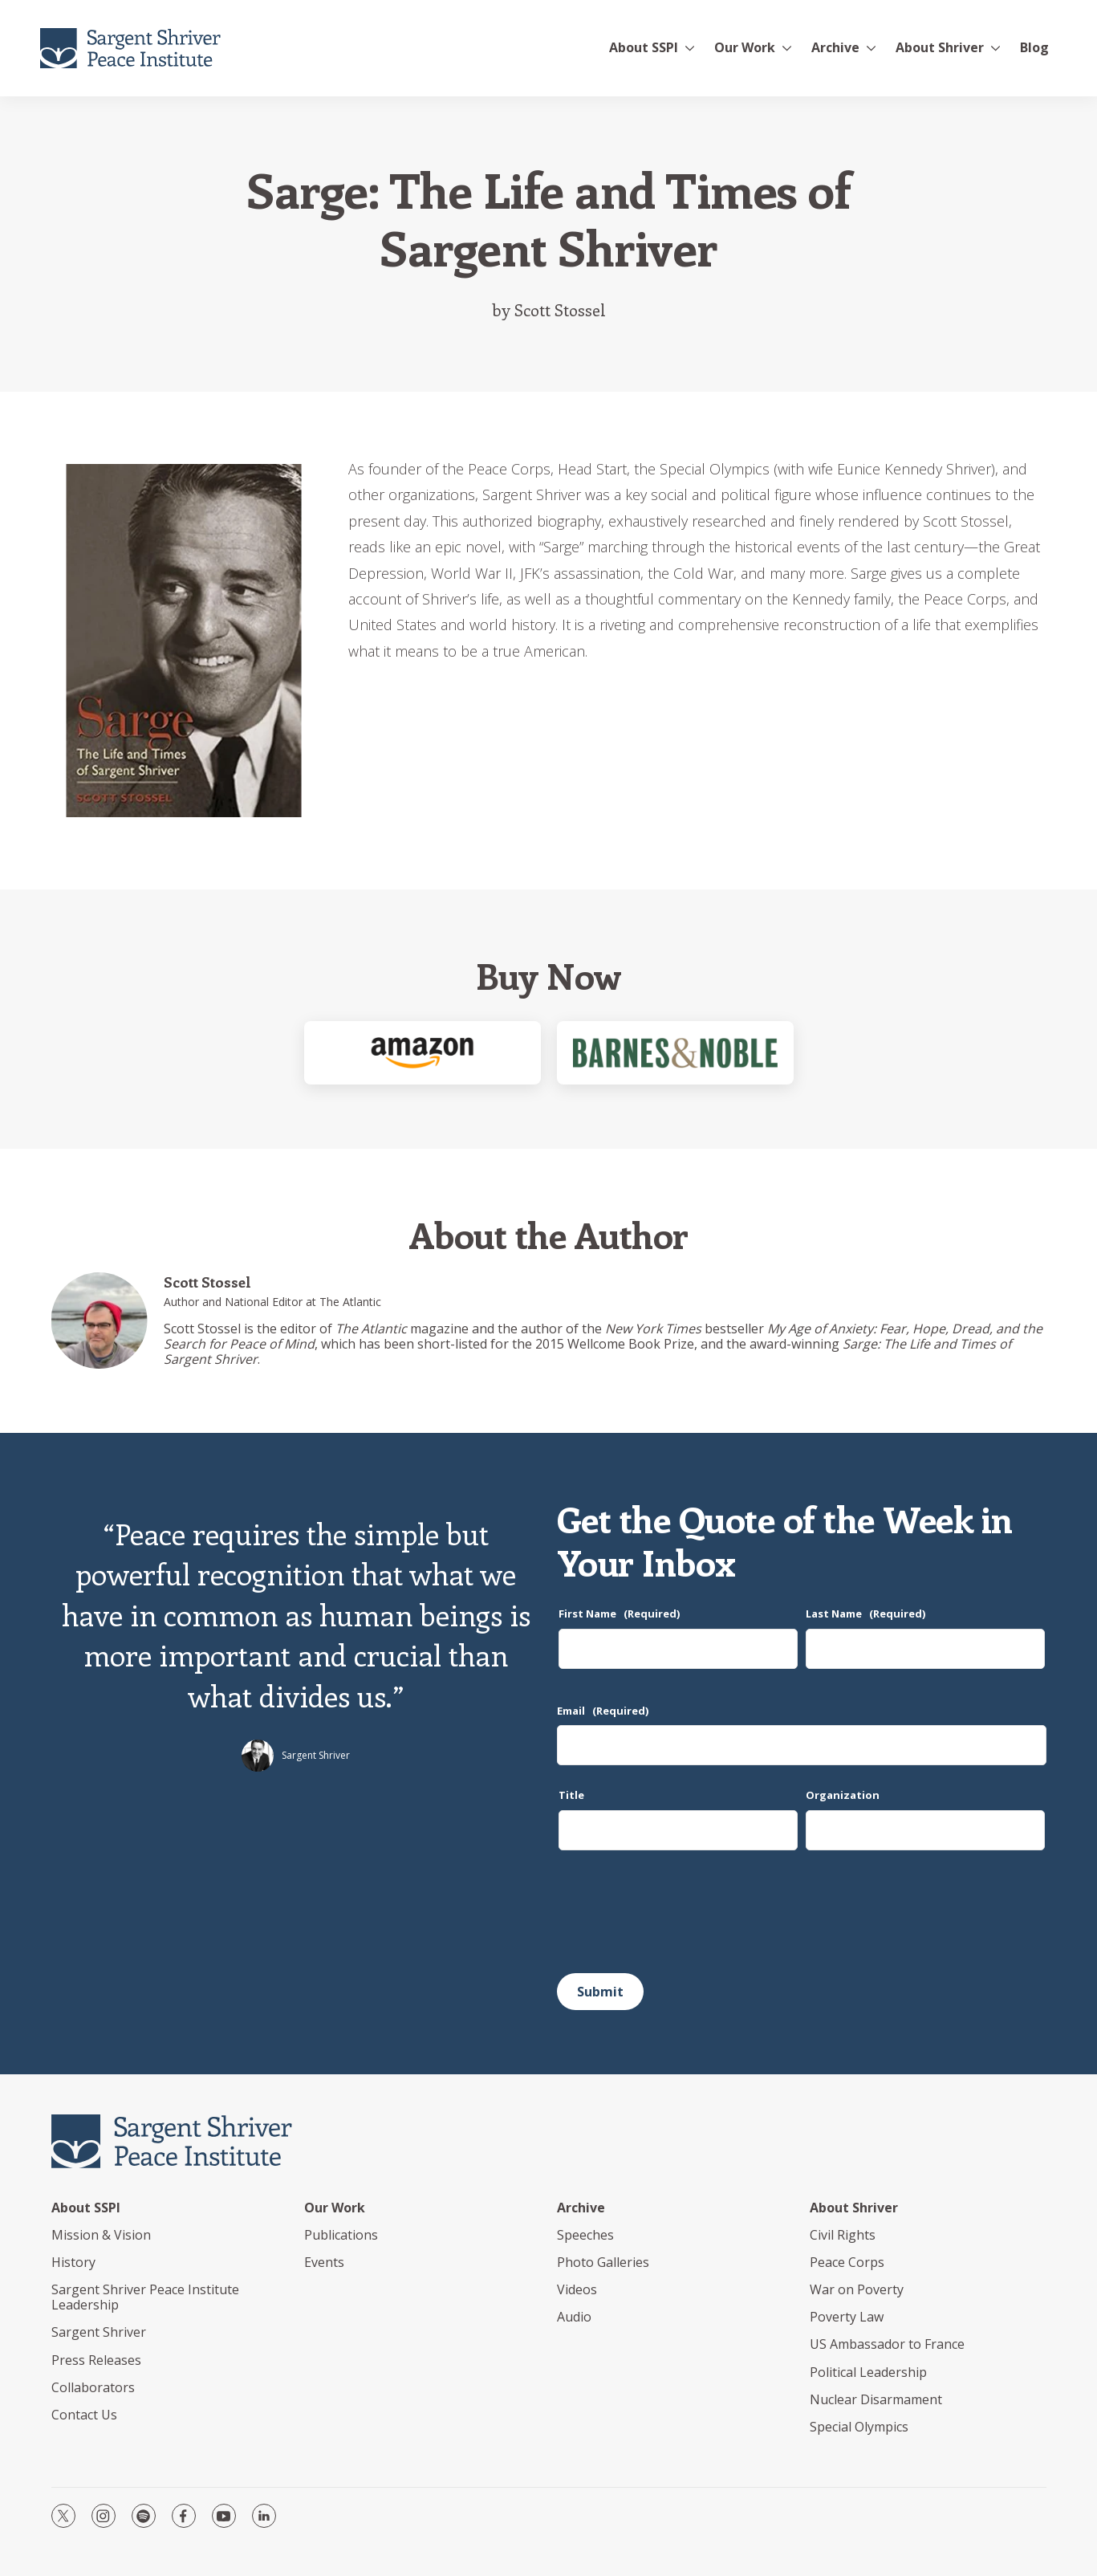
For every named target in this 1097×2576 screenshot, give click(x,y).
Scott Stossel (207, 1282)
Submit (600, 1991)
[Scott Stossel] (99, 1320)
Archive (835, 47)
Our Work (334, 2208)
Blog (1034, 47)
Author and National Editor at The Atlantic (272, 1301)
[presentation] (679, 1917)
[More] (689, 48)
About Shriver (940, 47)
